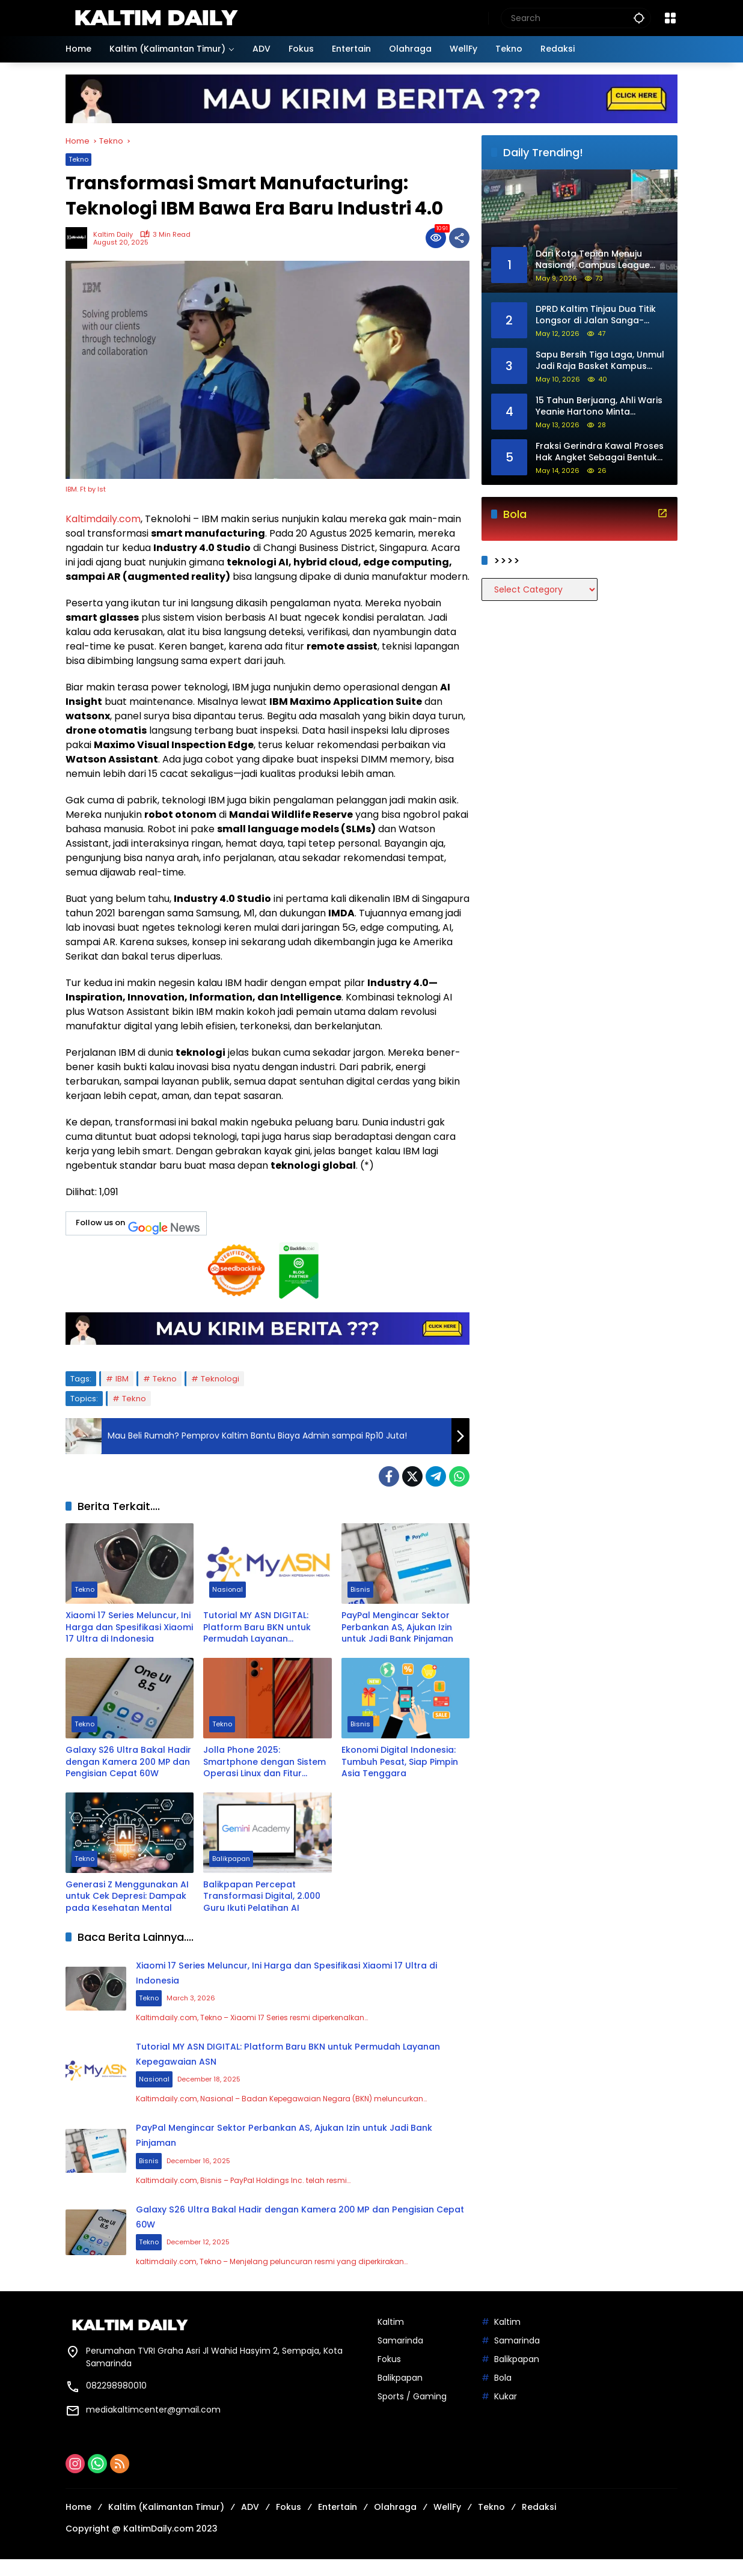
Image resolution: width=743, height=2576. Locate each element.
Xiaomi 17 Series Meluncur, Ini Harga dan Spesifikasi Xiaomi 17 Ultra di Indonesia (129, 1627)
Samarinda (400, 2357)
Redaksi (539, 2524)
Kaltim (391, 2339)
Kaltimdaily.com (103, 519)
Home (78, 2524)
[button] (639, 18)
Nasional (227, 1591)
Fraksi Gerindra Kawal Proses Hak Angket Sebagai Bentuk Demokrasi (600, 452)
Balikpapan (231, 1860)
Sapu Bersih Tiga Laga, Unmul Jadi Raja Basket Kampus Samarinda (600, 361)
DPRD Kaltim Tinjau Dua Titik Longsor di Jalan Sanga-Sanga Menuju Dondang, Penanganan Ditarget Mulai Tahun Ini (596, 315)
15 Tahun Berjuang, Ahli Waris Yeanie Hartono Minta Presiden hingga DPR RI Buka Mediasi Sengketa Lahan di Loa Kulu (599, 406)
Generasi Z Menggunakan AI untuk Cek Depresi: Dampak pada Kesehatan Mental (127, 1896)
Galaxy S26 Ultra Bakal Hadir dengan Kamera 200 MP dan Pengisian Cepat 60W (128, 1761)
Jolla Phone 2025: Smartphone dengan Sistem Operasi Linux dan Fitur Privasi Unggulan (264, 1762)
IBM (122, 1378)
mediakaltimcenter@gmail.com (153, 2426)
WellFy (447, 2524)
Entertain (337, 2524)
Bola (503, 2395)
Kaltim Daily (113, 234)
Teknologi (220, 1378)
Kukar (505, 2413)
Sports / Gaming (412, 2413)
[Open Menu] (670, 18)
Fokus (389, 2376)
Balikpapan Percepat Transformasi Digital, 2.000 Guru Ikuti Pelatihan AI (261, 1896)
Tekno (78, 159)
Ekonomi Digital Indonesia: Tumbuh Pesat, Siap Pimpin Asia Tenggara (399, 1761)
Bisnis (360, 1591)
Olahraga (395, 2524)
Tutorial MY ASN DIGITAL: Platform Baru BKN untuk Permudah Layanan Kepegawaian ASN (257, 1627)
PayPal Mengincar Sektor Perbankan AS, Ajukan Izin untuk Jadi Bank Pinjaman (397, 1627)
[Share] (459, 238)
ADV (250, 2524)
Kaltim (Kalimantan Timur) (166, 2524)
